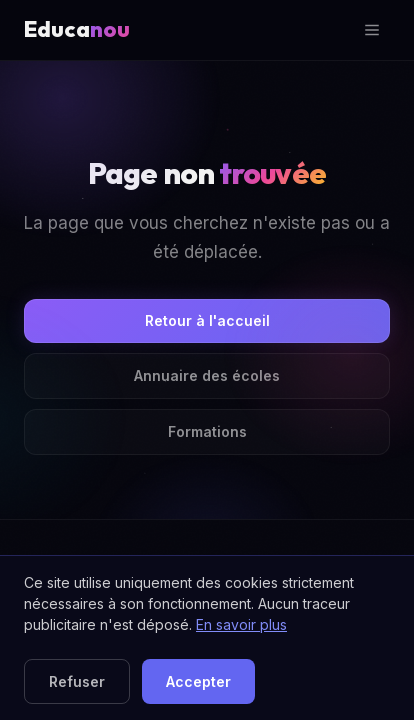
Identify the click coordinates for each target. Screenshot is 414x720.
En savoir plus (241, 624)
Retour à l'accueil (207, 320)
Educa (77, 29)
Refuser (77, 681)
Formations (207, 431)
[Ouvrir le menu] (372, 30)
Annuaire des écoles (207, 375)
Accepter (198, 681)
